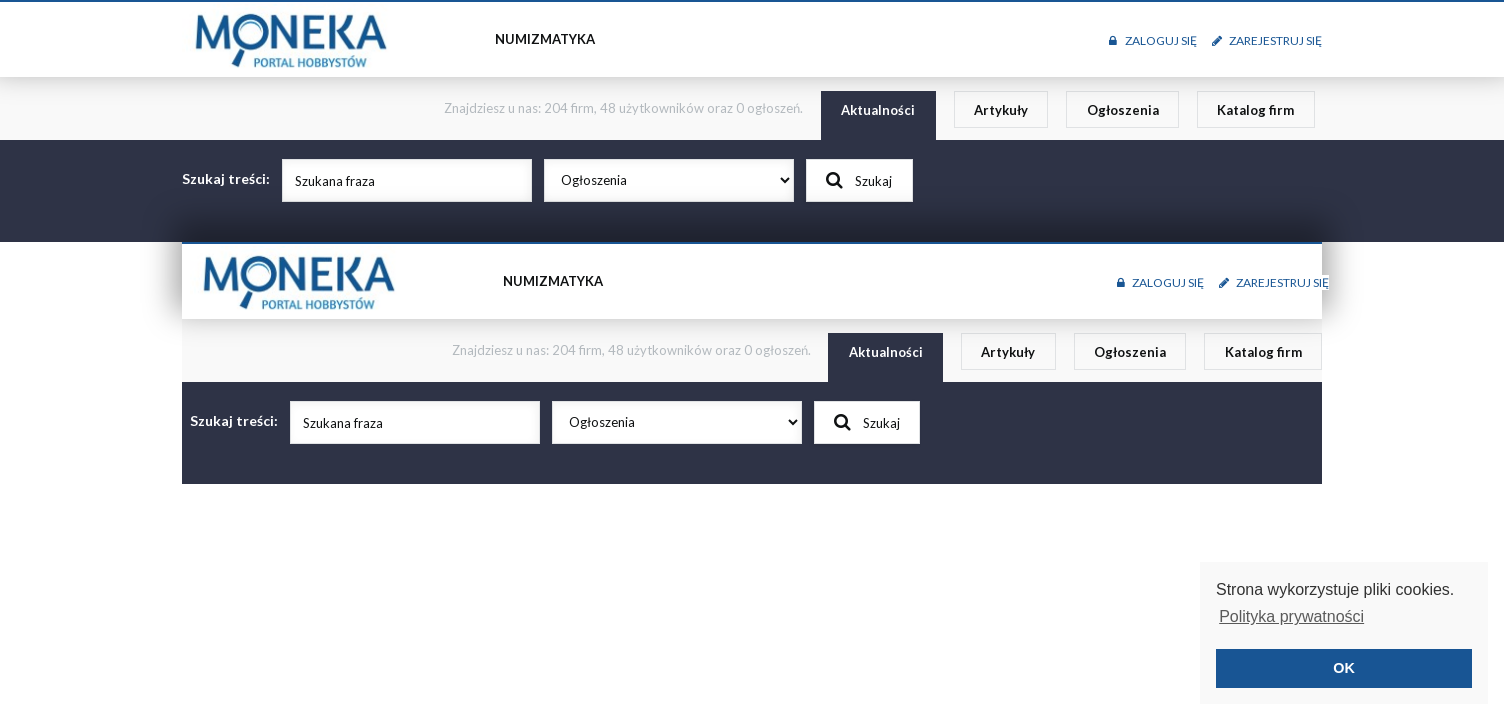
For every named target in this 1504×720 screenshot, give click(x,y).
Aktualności (878, 110)
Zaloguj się (1152, 40)
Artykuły (1001, 110)
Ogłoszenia (1123, 110)
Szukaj (859, 180)
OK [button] (1344, 668)
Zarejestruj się (1267, 40)
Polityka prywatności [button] (1291, 616)
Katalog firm (1255, 110)
